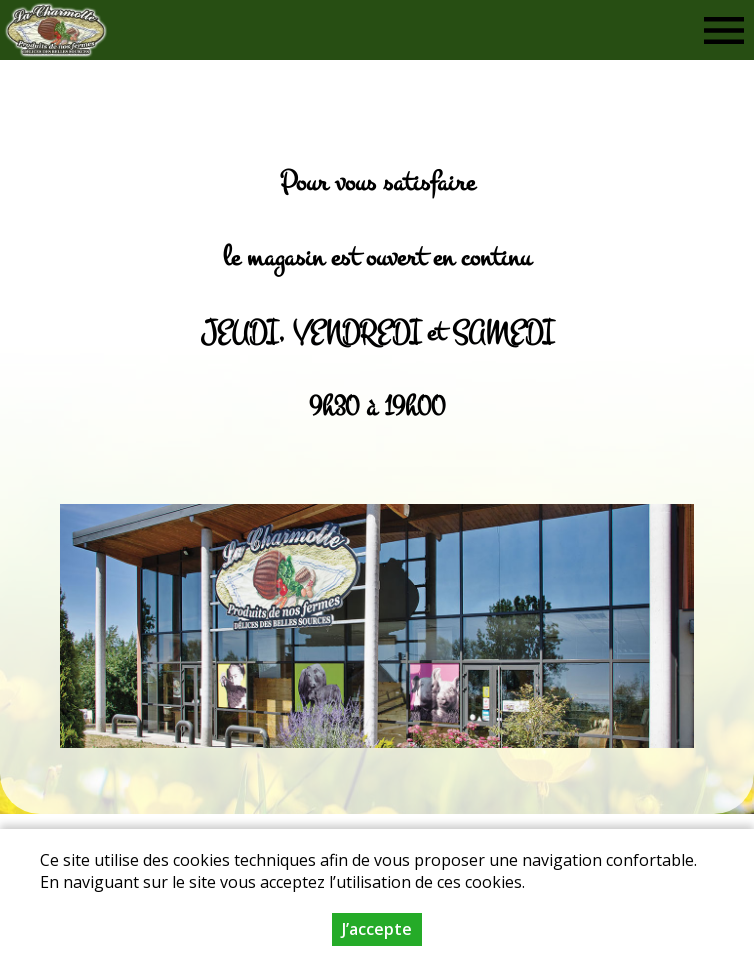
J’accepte (377, 929)
